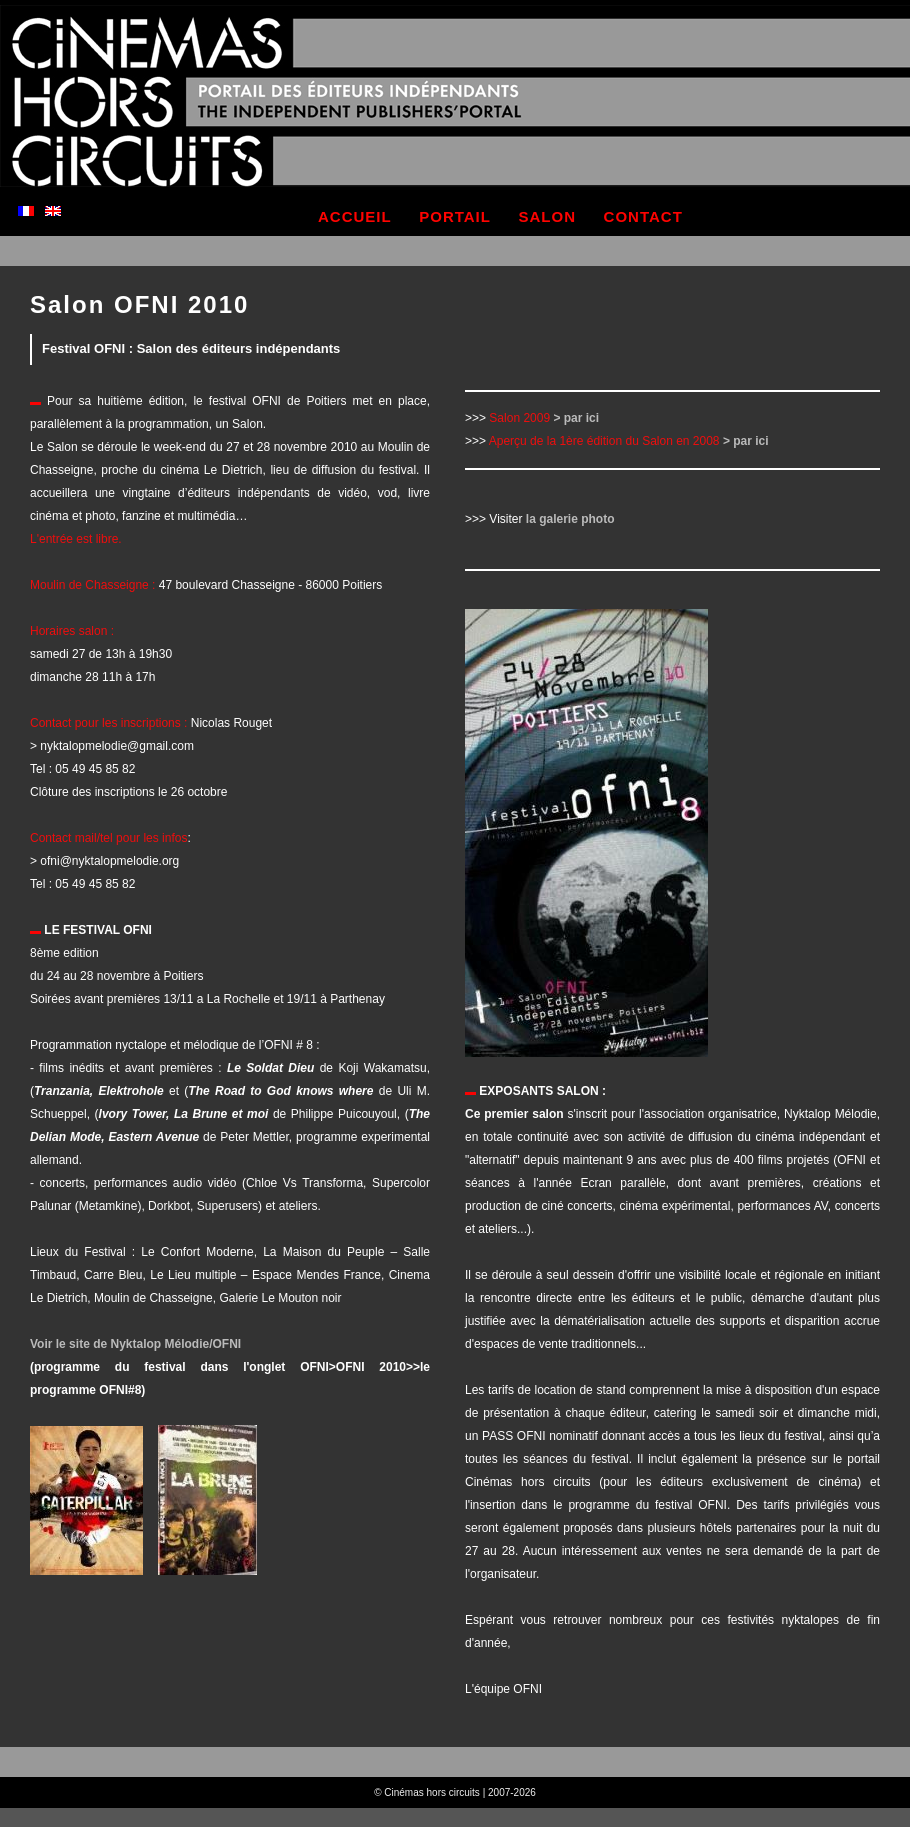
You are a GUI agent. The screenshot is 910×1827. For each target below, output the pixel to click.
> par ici (576, 418)
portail (455, 216)
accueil (355, 216)
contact (643, 216)
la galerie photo (570, 519)
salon (548, 216)
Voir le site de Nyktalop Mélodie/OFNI (135, 1344)
